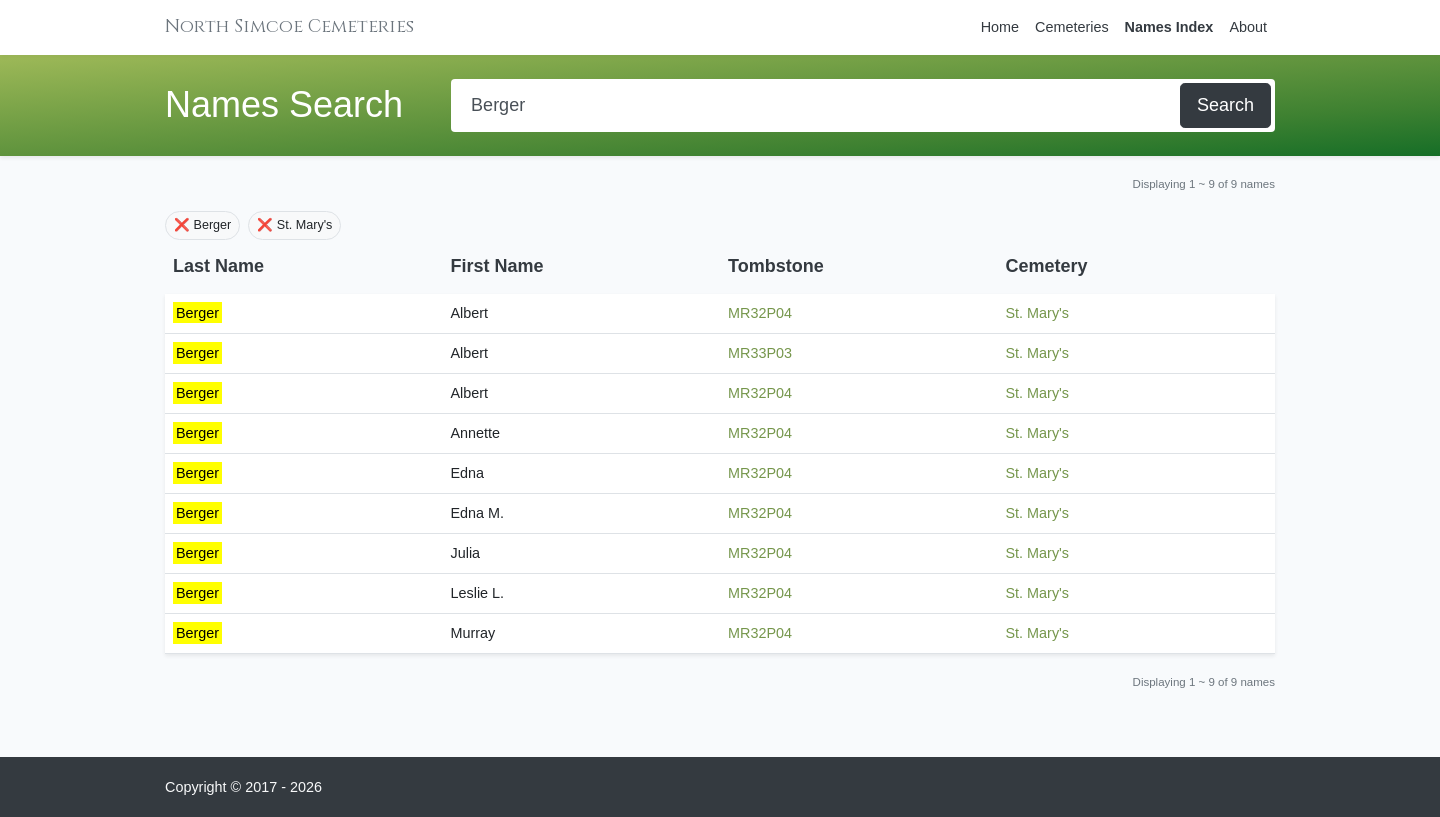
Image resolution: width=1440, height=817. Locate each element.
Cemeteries (1072, 27)
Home (1000, 27)
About (1248, 27)
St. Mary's (1038, 313)
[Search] (817, 105)
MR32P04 (760, 313)
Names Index (1169, 27)
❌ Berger (202, 225)
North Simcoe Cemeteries (289, 26)
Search (1225, 105)
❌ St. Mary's (294, 225)
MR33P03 (760, 353)
